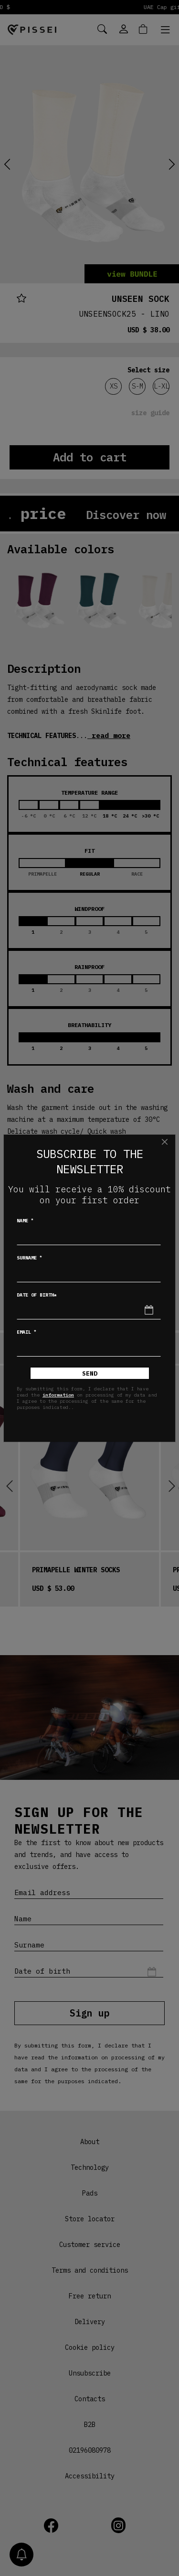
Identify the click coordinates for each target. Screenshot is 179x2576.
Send (89, 1373)
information (58, 1395)
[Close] (164, 1142)
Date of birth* (37, 1295)
